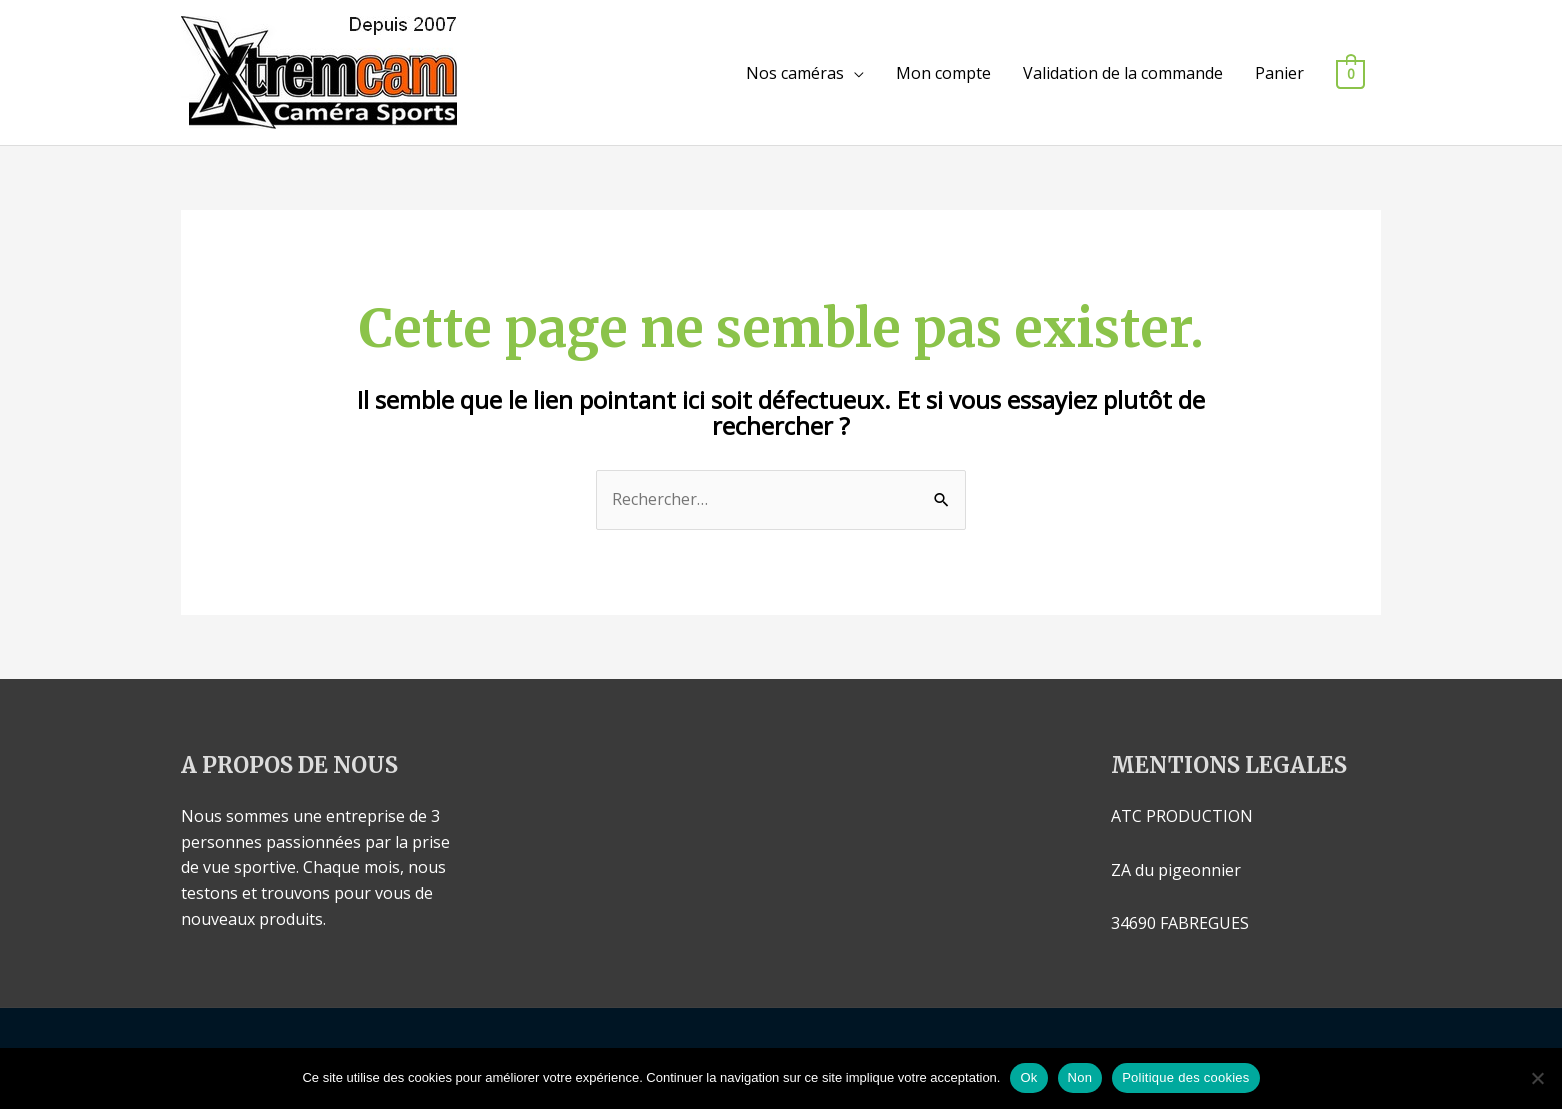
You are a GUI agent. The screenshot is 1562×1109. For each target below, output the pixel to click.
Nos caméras (795, 73)
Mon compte (943, 73)
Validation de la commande (1123, 73)
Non (1080, 1077)
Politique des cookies (1185, 1077)
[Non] (1537, 1078)
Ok (1028, 1077)
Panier (1279, 73)
